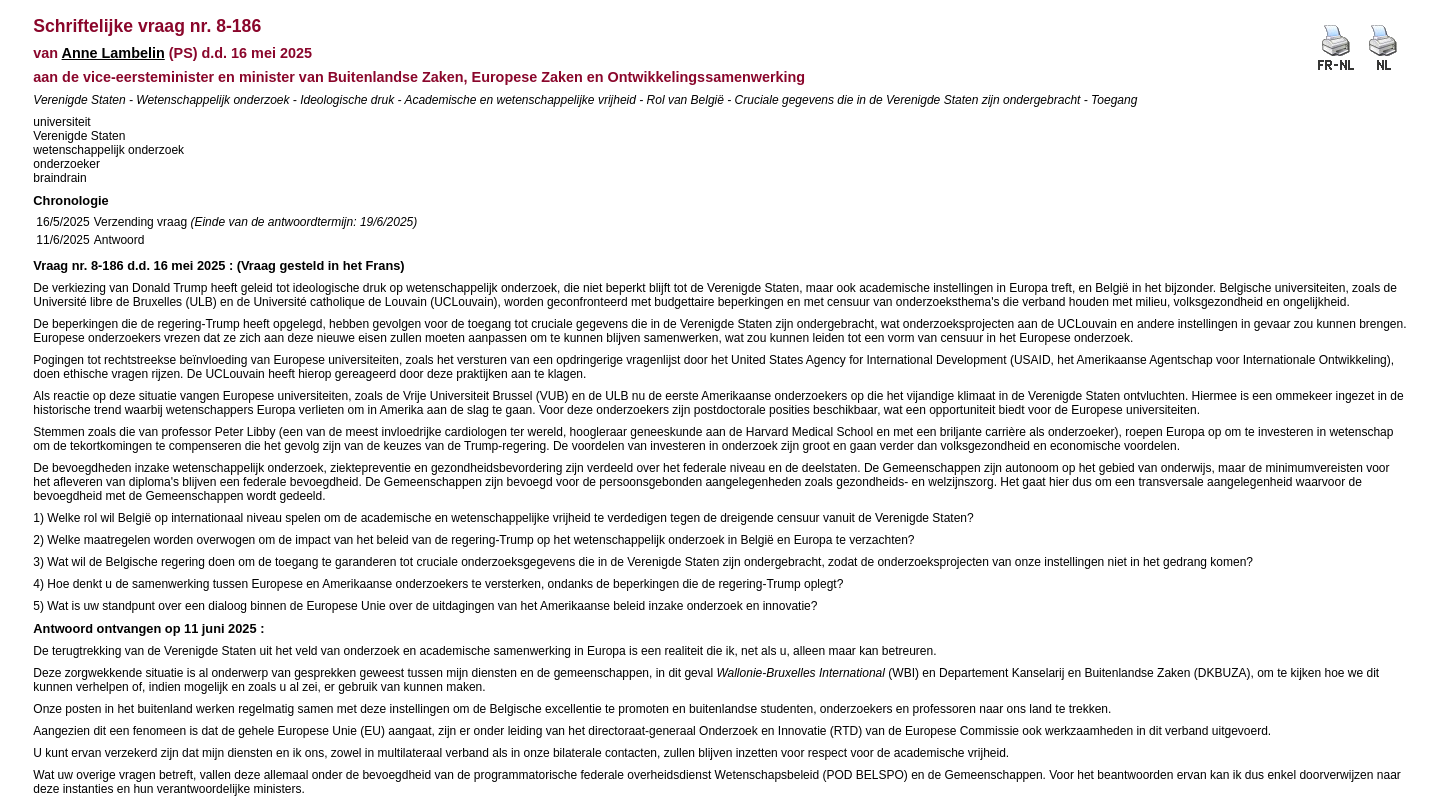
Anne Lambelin (113, 53)
